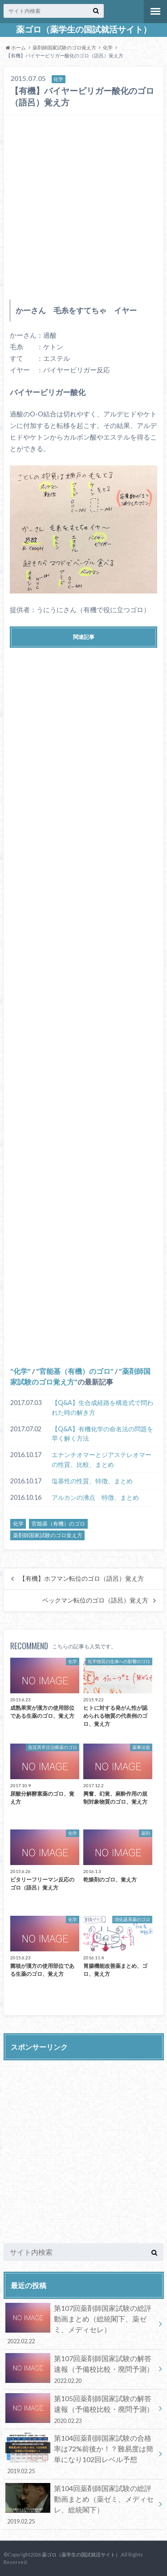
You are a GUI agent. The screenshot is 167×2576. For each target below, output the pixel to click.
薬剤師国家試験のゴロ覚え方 (64, 47)
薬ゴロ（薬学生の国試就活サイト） (83, 29)
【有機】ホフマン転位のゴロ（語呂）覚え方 (81, 1578)
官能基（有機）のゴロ (74, 1371)
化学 (108, 47)
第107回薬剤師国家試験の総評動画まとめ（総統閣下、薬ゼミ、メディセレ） (80, 2324)
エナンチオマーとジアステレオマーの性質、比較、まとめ (101, 1459)
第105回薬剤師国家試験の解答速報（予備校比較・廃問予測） (80, 2409)
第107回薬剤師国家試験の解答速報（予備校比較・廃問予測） (80, 2369)
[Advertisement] (83, 204)
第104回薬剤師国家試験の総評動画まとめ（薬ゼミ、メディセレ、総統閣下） (80, 2504)
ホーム (16, 47)
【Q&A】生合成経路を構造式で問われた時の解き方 (102, 1407)
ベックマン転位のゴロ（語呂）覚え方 (95, 1600)
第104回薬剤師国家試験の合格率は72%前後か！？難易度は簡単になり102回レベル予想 (80, 2454)
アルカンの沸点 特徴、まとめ (95, 1497)
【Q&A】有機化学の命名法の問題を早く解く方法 (102, 1433)
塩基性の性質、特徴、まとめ (92, 1481)
